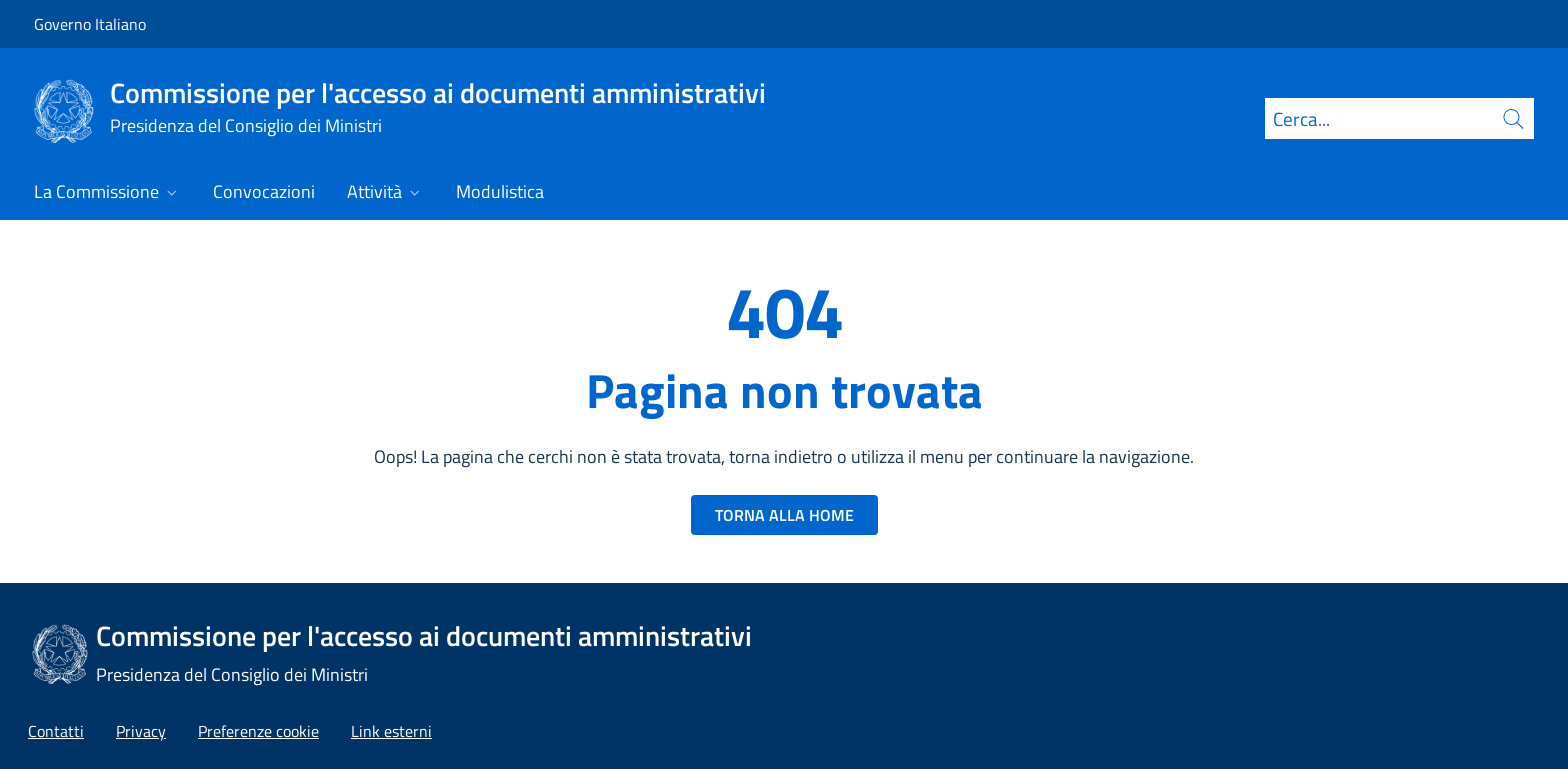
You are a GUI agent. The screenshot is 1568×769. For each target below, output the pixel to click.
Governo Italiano (90, 24)
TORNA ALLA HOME (784, 515)
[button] (258, 731)
